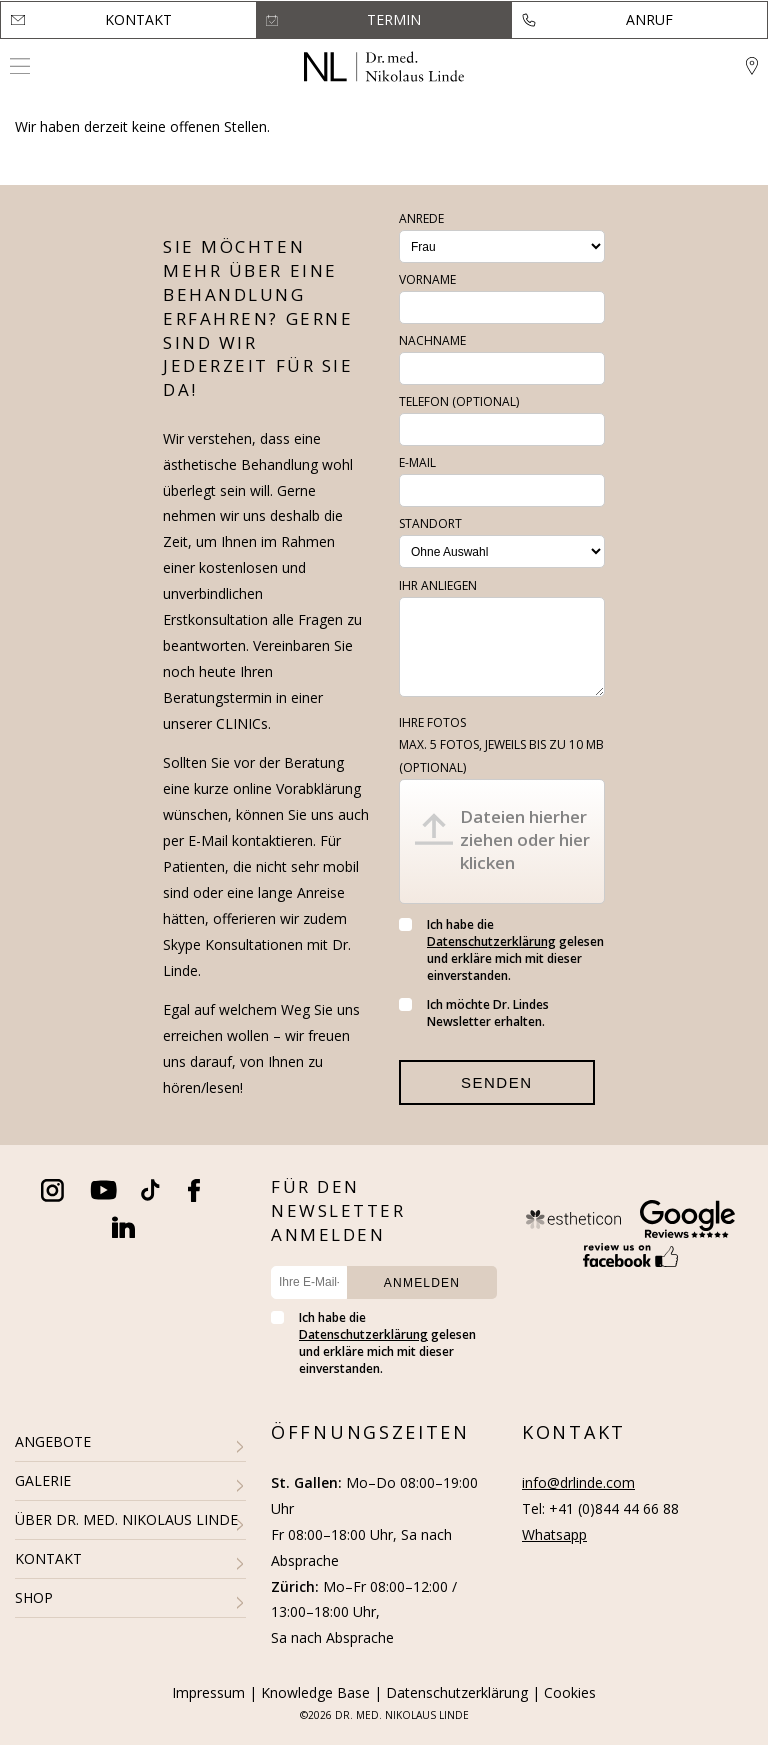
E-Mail (417, 462)
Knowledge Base (315, 1692)
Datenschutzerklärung (491, 941)
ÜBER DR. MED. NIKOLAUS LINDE (126, 1519)
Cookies (570, 1692)
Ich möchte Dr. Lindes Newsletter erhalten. (474, 1013)
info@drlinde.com (578, 1482)
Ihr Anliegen (438, 585)
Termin (394, 19)
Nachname (432, 340)
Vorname (427, 279)
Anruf (649, 19)
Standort (430, 523)
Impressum (208, 1692)
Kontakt (138, 19)
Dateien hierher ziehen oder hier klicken (525, 839)
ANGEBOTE (53, 1441)
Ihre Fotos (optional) (501, 744)
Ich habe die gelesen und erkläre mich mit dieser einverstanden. (501, 950)
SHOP (34, 1597)
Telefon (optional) (459, 401)
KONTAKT (48, 1558)
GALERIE (43, 1480)
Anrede (421, 218)
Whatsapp (554, 1534)
